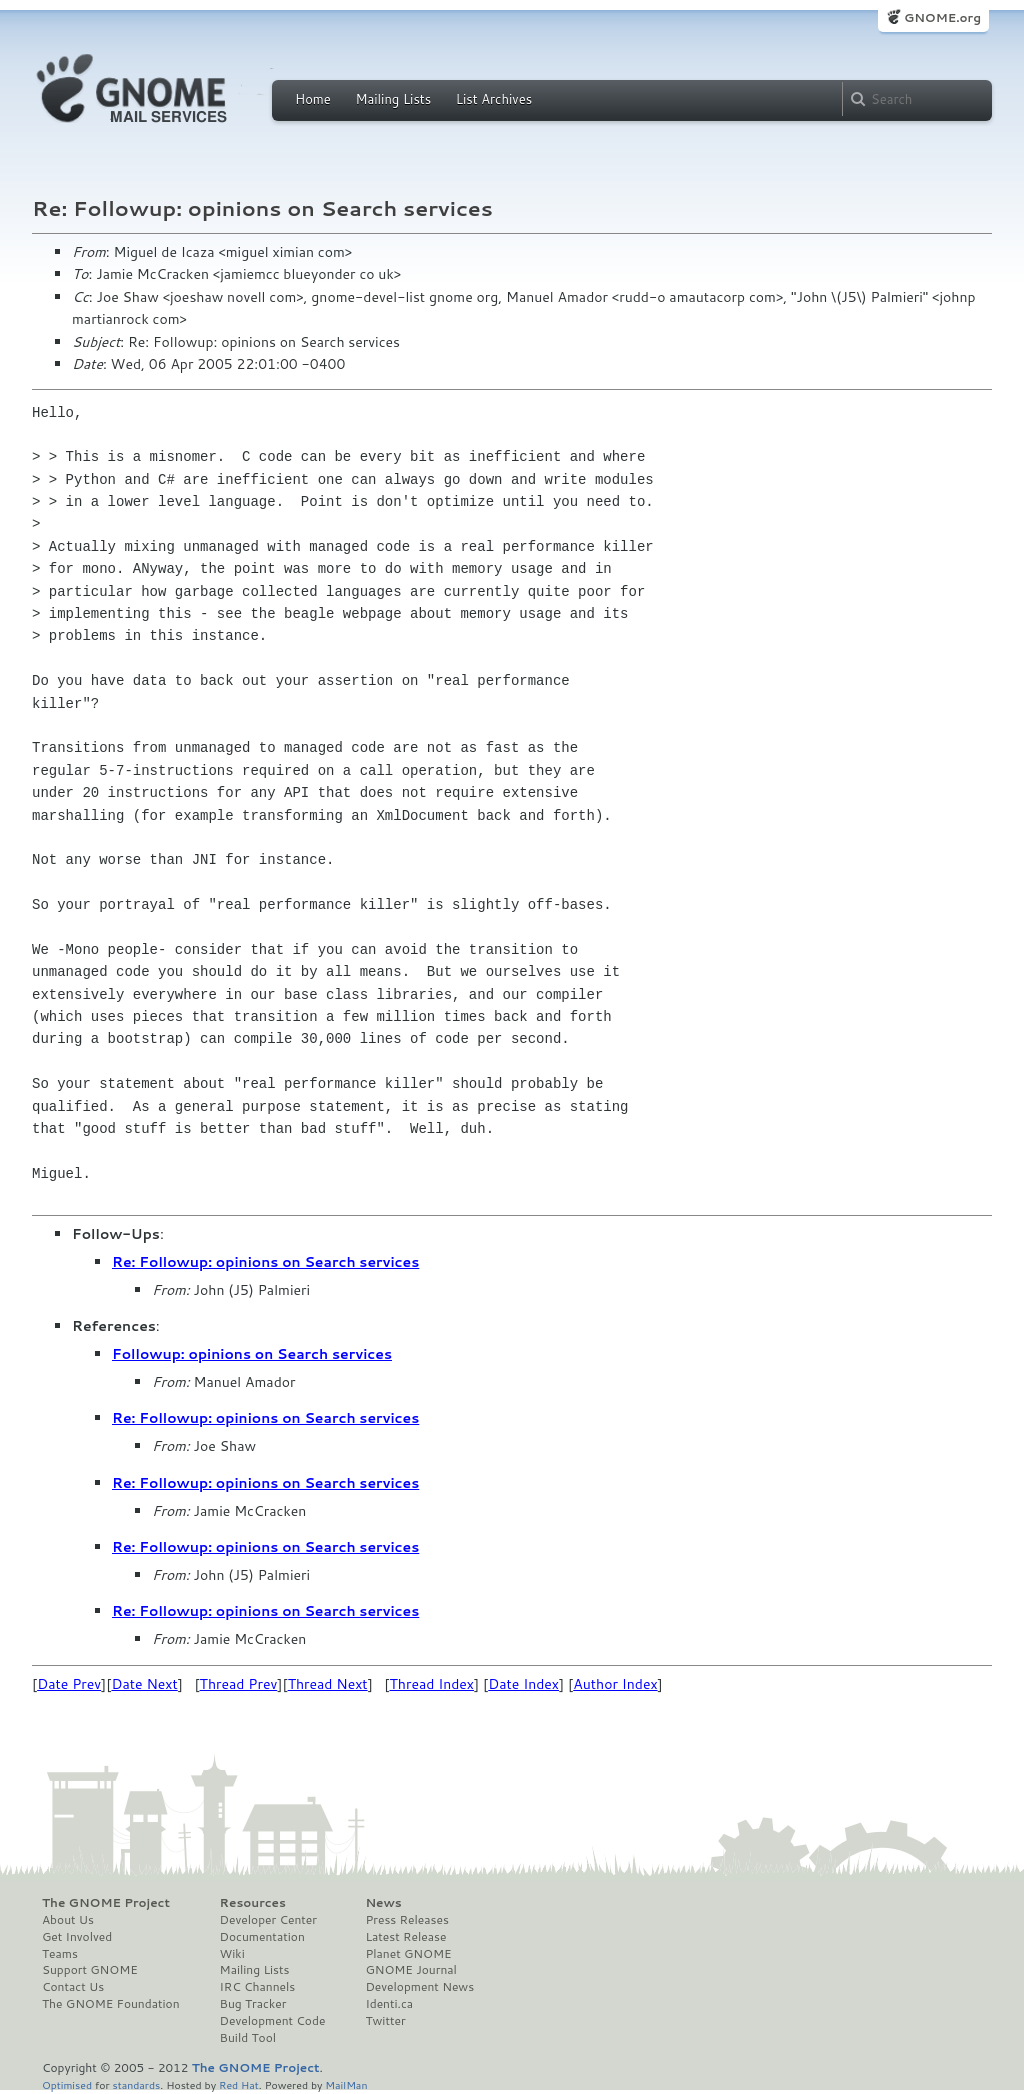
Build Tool (248, 2038)
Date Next (144, 1684)
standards (136, 2084)
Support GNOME (90, 1970)
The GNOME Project (106, 1903)
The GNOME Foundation (111, 2004)
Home (313, 99)
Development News (419, 1987)
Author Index (615, 1684)
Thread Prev (239, 1684)
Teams (60, 1954)
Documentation (262, 1937)
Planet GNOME (408, 1954)
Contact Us (73, 1987)
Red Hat (239, 2084)
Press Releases (406, 1920)
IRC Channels (258, 1987)
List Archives (494, 99)
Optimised (67, 2084)
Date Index (523, 1684)
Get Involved (77, 1937)
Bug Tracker (253, 2004)
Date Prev (69, 1684)
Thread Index (432, 1684)
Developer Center (268, 1920)
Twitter (385, 2021)
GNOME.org (942, 17)
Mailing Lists (393, 99)
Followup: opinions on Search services (252, 1354)
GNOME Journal (411, 1970)
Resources (253, 1903)
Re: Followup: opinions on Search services (265, 1262)
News (383, 1903)
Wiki (232, 1954)
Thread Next (328, 1684)
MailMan (346, 2084)
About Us (68, 1920)
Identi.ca (389, 2004)
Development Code (273, 2021)
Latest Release (405, 1937)
